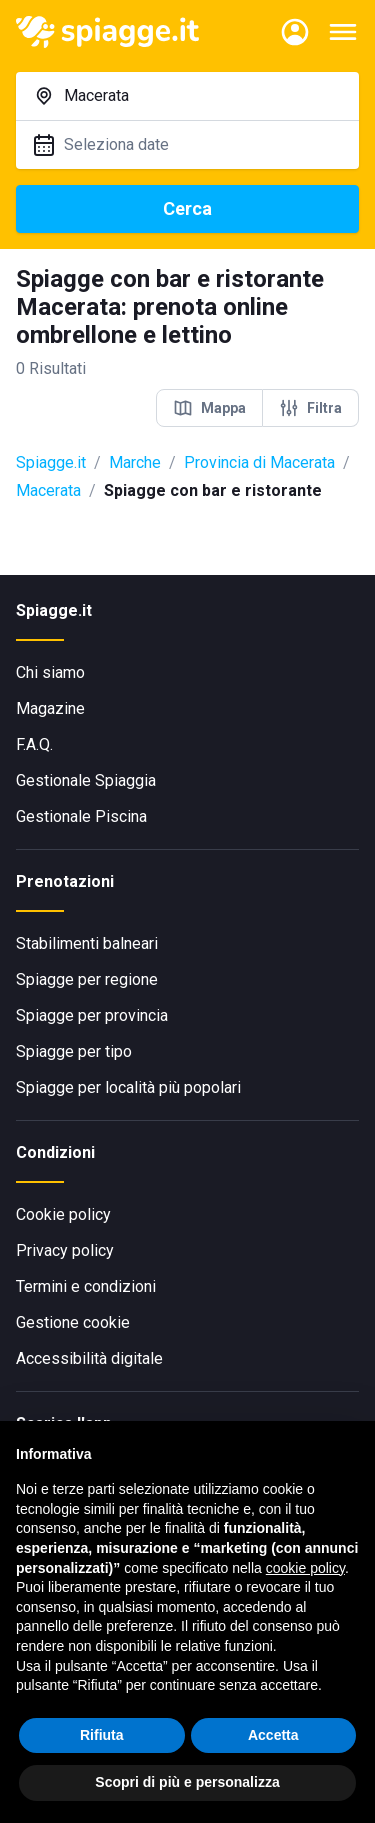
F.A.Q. (34, 744)
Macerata (48, 490)
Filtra (310, 408)
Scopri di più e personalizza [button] (187, 1782)
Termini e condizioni (86, 1286)
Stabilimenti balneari (87, 943)
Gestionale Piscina (81, 816)
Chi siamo (50, 672)
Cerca (187, 208)
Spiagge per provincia (92, 1015)
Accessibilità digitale (89, 1358)
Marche (135, 462)
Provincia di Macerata (259, 462)
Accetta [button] (273, 1735)
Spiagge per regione (87, 979)
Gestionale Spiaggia (86, 780)
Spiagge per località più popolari (128, 1087)
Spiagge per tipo (74, 1051)
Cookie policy (63, 1214)
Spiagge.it (51, 462)
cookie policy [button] (305, 1568)
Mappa (209, 408)
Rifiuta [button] (102, 1735)
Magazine (50, 708)
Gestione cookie (73, 1322)
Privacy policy (65, 1250)
